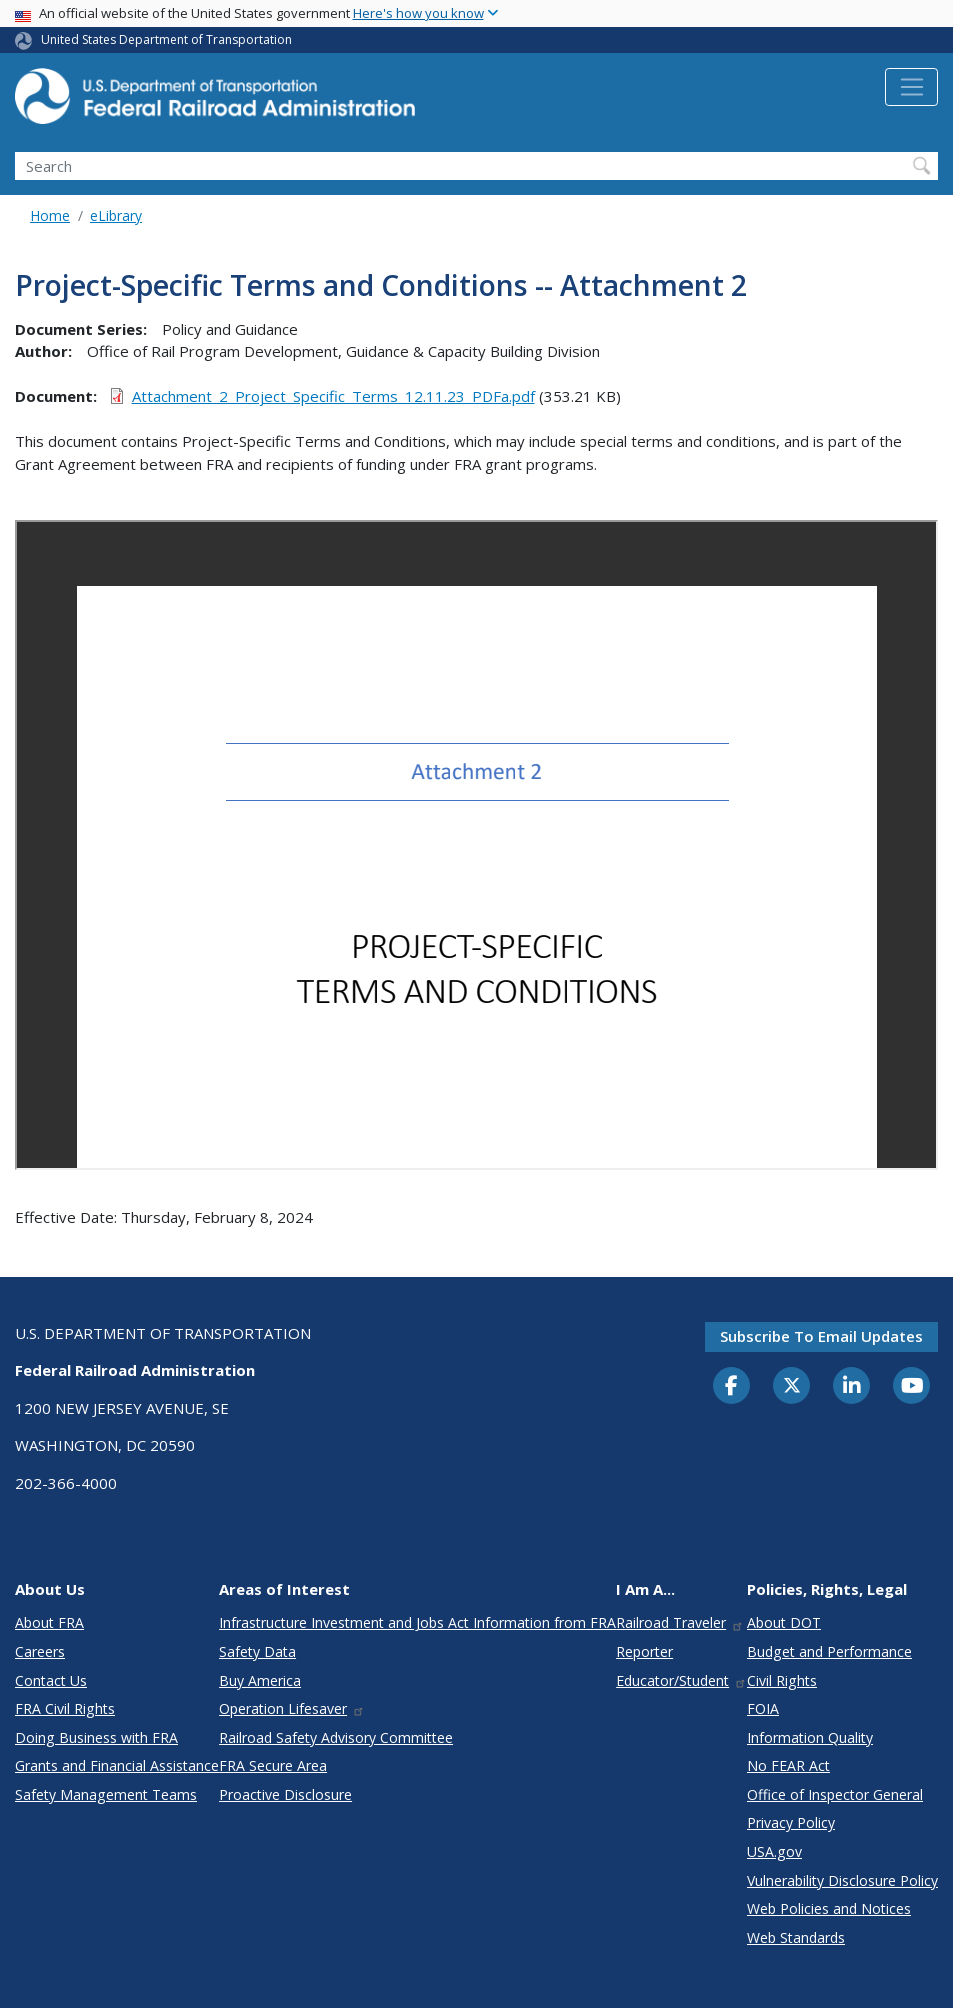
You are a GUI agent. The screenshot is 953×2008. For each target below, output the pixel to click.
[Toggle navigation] (911, 87)
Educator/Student (681, 1680)
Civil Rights (782, 1680)
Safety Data (257, 1651)
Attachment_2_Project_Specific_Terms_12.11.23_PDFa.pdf (333, 396)
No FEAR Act (788, 1765)
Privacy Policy (791, 1822)
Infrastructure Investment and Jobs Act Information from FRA (417, 1622)
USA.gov (774, 1851)
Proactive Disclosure (285, 1794)
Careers (40, 1651)
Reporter (644, 1651)
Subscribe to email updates (821, 1336)
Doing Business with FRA (96, 1737)
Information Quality (810, 1737)
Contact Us (51, 1680)
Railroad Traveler (680, 1622)
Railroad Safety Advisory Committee (336, 1737)
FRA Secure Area (273, 1765)
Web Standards (796, 1937)
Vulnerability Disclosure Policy (842, 1880)
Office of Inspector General (835, 1794)
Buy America (260, 1680)
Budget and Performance (829, 1651)
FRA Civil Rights (65, 1708)
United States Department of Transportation (166, 39)
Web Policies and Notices (829, 1908)
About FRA (49, 1622)
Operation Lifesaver (292, 1708)
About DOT (784, 1622)
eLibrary (116, 215)
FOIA (763, 1708)
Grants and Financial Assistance (117, 1765)
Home (50, 215)
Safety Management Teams (106, 1794)
